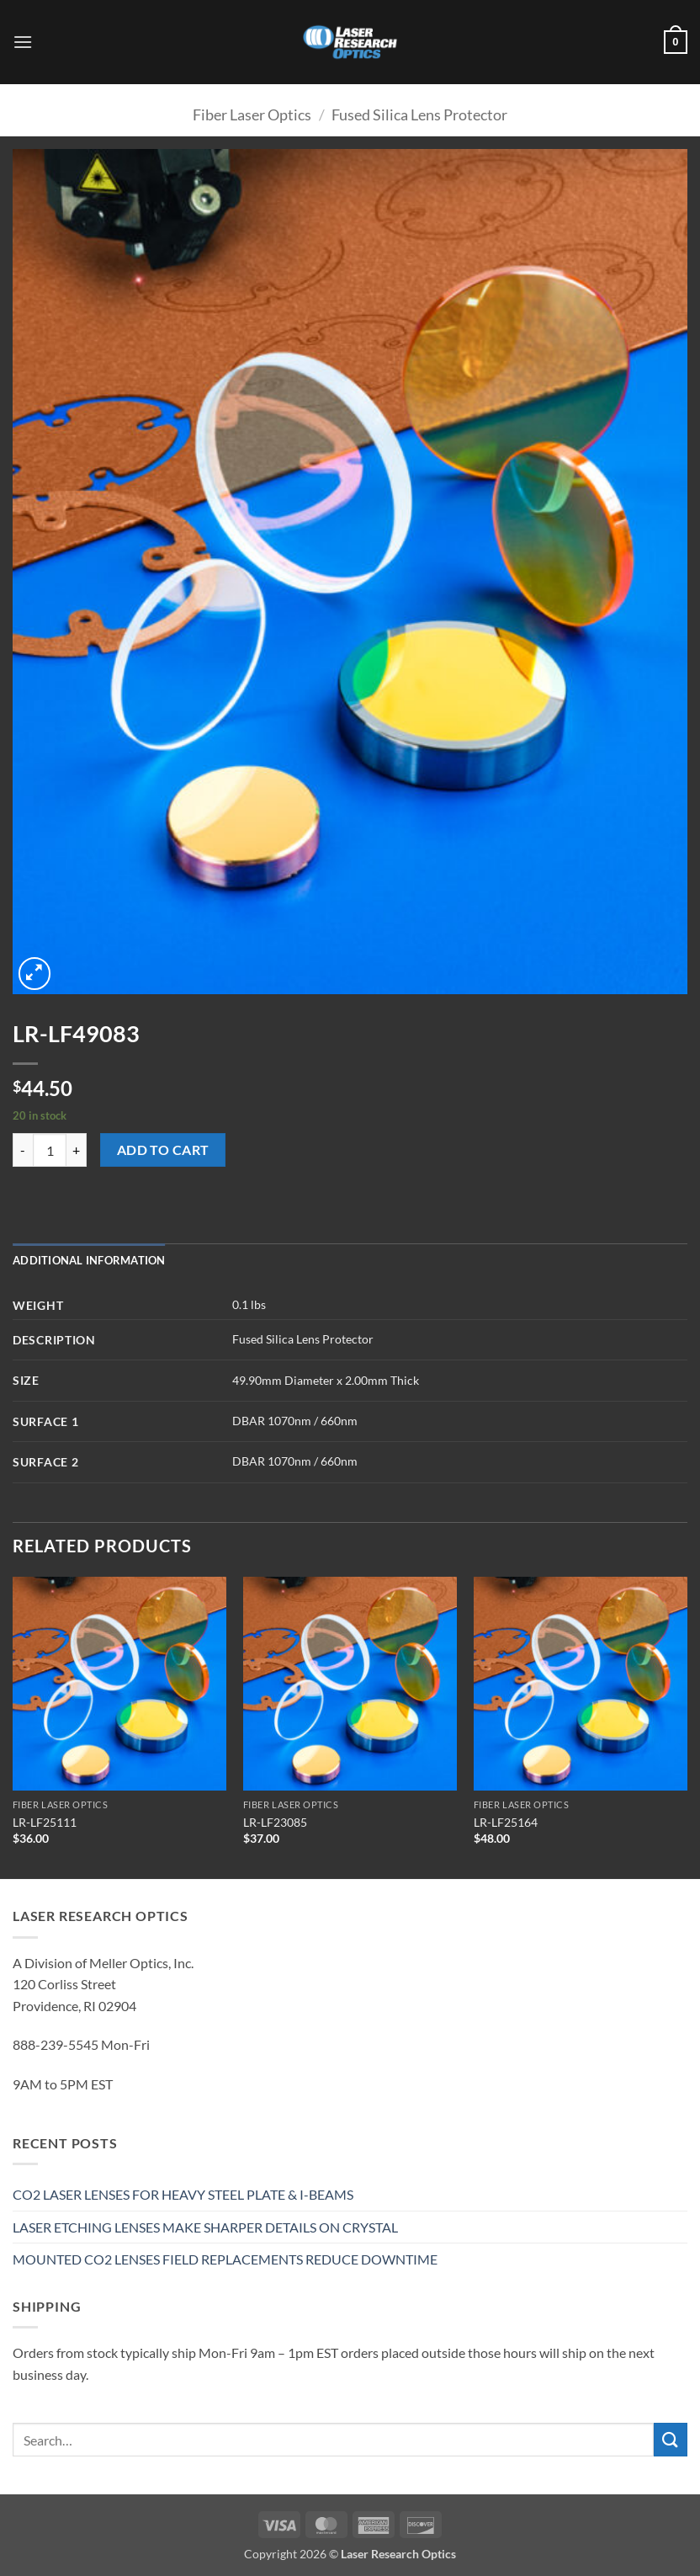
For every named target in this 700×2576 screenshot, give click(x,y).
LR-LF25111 (45, 1822)
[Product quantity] (49, 1150)
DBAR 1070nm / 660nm (295, 1420)
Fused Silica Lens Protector (419, 114)
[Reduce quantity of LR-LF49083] (23, 1150)
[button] (23, 41)
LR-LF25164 (506, 1822)
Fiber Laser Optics (252, 114)
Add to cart (163, 1150)
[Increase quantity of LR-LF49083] (76, 1150)
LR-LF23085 (275, 1822)
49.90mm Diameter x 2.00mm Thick (325, 1380)
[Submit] (670, 2439)
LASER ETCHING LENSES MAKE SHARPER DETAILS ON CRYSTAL (205, 2227)
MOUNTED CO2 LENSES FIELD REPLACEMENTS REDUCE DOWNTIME (225, 2259)
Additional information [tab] (89, 1260)
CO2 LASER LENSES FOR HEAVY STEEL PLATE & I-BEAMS (183, 2194)
